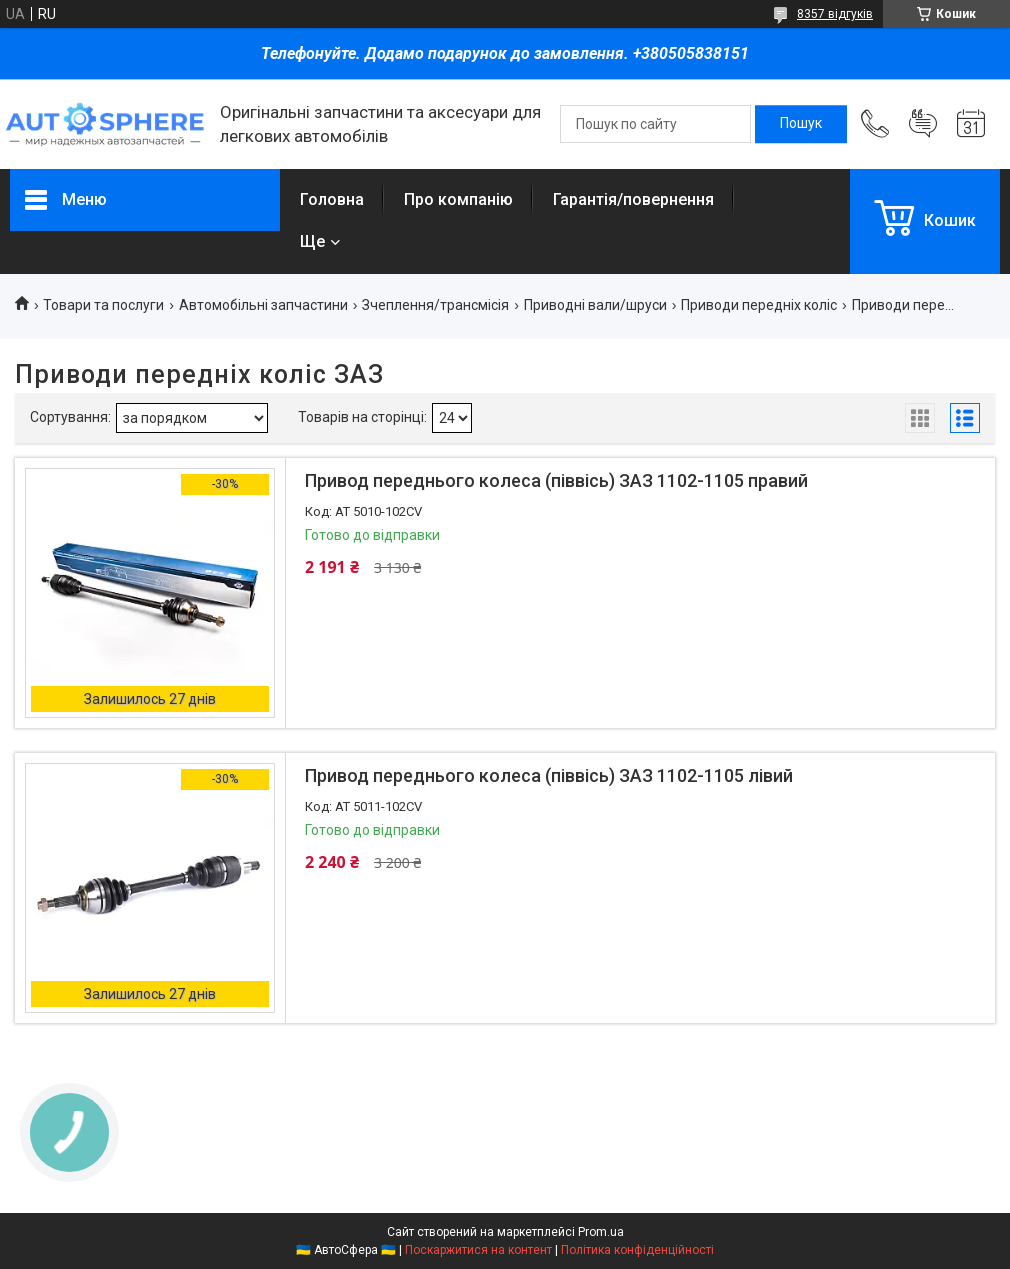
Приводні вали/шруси (595, 305)
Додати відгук (923, 124)
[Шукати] (801, 124)
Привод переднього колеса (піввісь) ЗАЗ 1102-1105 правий (556, 480)
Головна (332, 199)
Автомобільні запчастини (263, 305)
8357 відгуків (835, 14)
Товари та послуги (103, 305)
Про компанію (458, 199)
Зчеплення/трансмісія (435, 305)
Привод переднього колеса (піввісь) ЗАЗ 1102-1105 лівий (549, 775)
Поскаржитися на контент (478, 1250)
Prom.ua (601, 1232)
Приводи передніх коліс (759, 305)
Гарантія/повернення (633, 199)
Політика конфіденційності (637, 1250)
